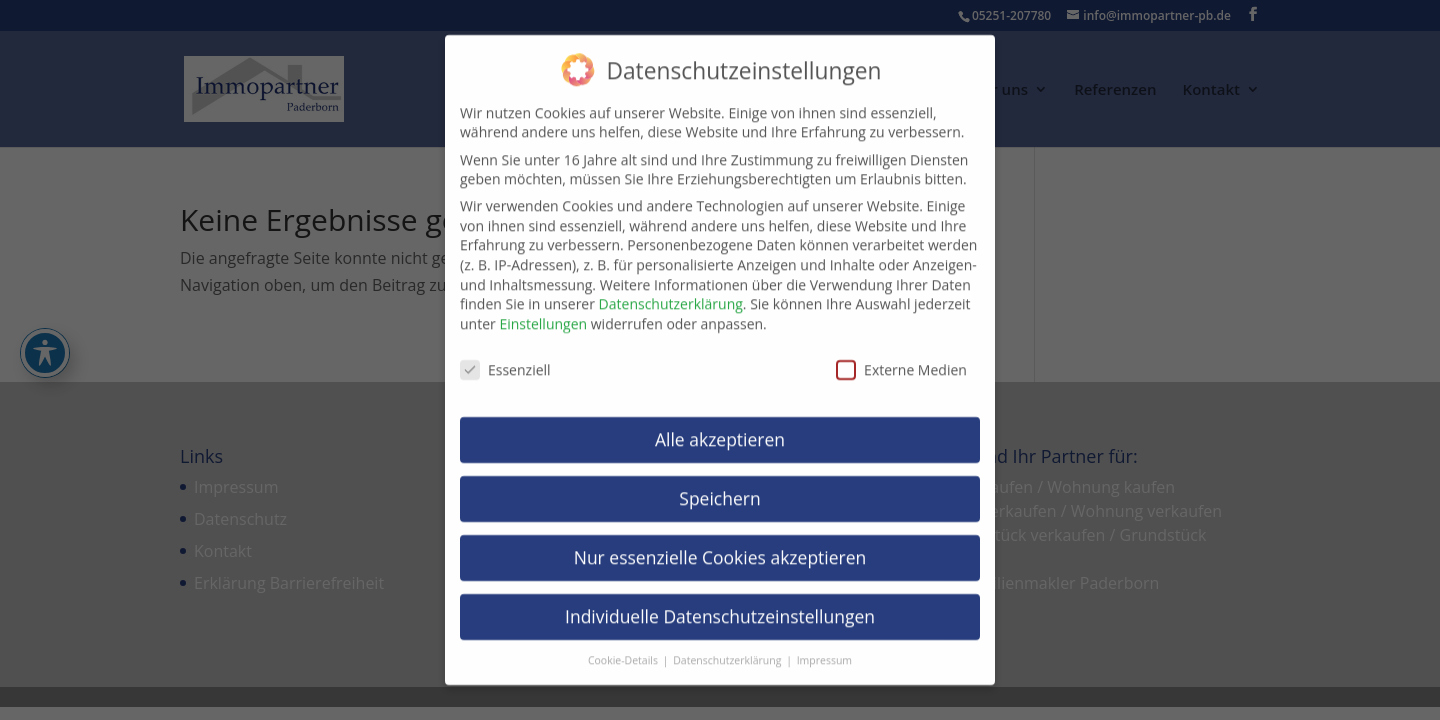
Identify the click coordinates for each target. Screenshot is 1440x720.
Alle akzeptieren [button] (720, 426)
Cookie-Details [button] (624, 647)
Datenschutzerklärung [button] (728, 647)
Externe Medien (901, 355)
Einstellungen (543, 310)
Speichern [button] (719, 485)
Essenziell (505, 355)
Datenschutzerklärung (671, 290)
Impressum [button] (824, 647)
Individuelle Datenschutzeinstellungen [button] (720, 603)
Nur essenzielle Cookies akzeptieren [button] (720, 544)
